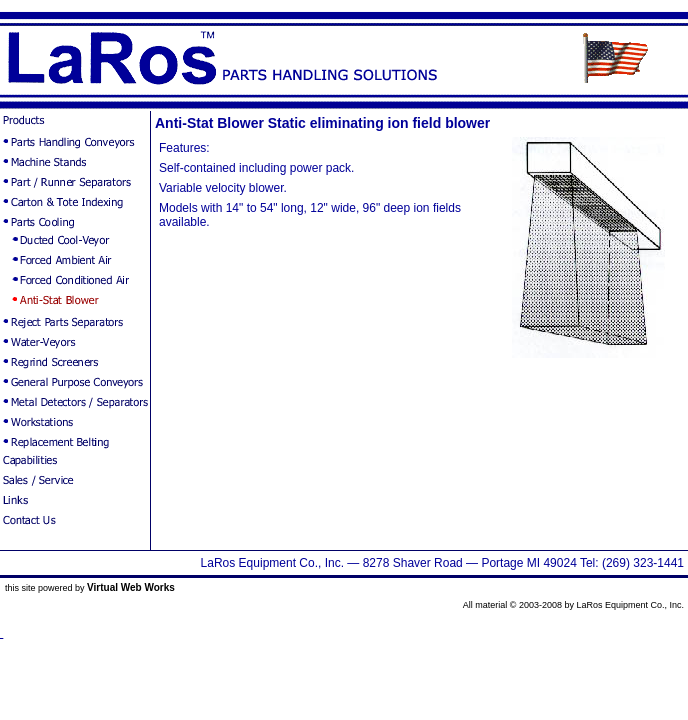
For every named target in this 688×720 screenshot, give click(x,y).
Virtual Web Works (131, 587)
